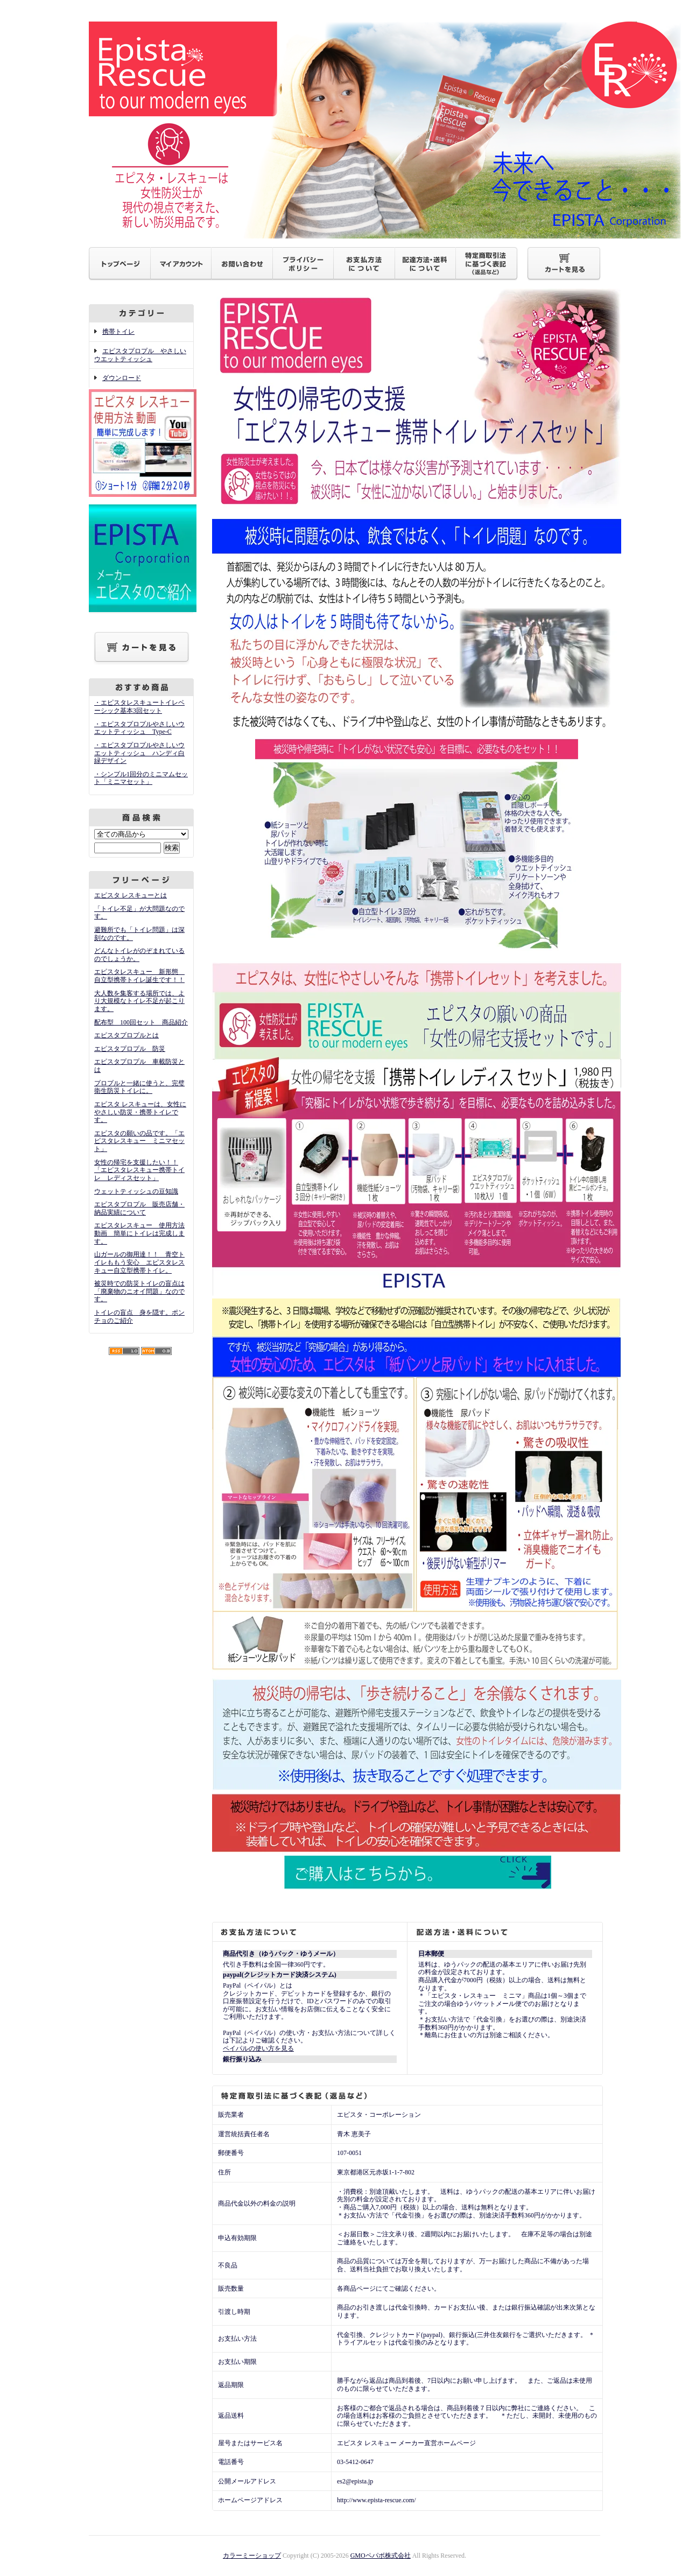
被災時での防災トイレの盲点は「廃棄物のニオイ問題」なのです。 (139, 1291)
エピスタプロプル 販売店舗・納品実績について (139, 1208)
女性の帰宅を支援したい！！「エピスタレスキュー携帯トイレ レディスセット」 (139, 1170)
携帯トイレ (118, 331)
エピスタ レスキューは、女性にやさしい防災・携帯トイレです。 (140, 1112)
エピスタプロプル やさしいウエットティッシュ (140, 355)
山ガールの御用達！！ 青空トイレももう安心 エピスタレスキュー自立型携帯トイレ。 (139, 1262)
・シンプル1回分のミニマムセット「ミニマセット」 (141, 778)
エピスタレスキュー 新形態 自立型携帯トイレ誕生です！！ (139, 976)
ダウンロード (121, 378)
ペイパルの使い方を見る (258, 2048)
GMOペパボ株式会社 (380, 2555)
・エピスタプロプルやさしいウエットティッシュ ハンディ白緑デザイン (139, 752)
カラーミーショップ (252, 2555)
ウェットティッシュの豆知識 (136, 1191)
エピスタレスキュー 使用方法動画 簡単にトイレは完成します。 (139, 1233)
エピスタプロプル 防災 (129, 1048)
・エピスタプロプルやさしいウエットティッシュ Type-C (139, 728)
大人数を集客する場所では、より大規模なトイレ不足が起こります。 (139, 1001)
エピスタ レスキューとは (130, 895)
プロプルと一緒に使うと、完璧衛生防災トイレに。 (139, 1087)
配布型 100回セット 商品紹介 (141, 1022)
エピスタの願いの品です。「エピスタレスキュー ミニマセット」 (139, 1141)
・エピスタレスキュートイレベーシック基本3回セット (139, 706)
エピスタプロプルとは (126, 1035)
